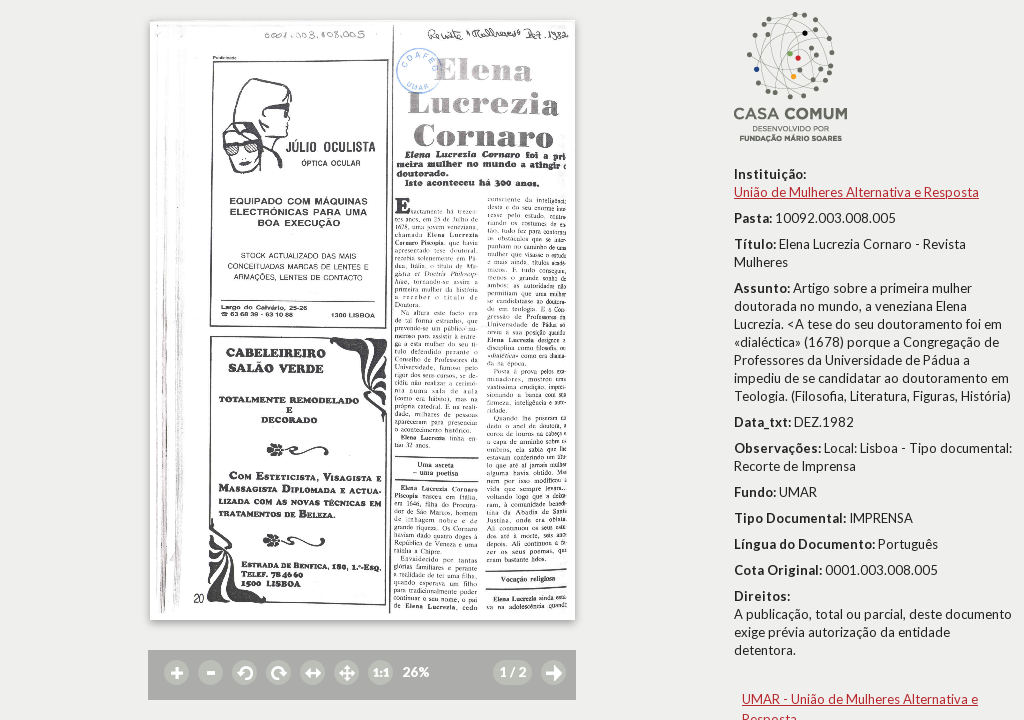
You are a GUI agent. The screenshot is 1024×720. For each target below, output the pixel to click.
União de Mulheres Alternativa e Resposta (856, 192)
